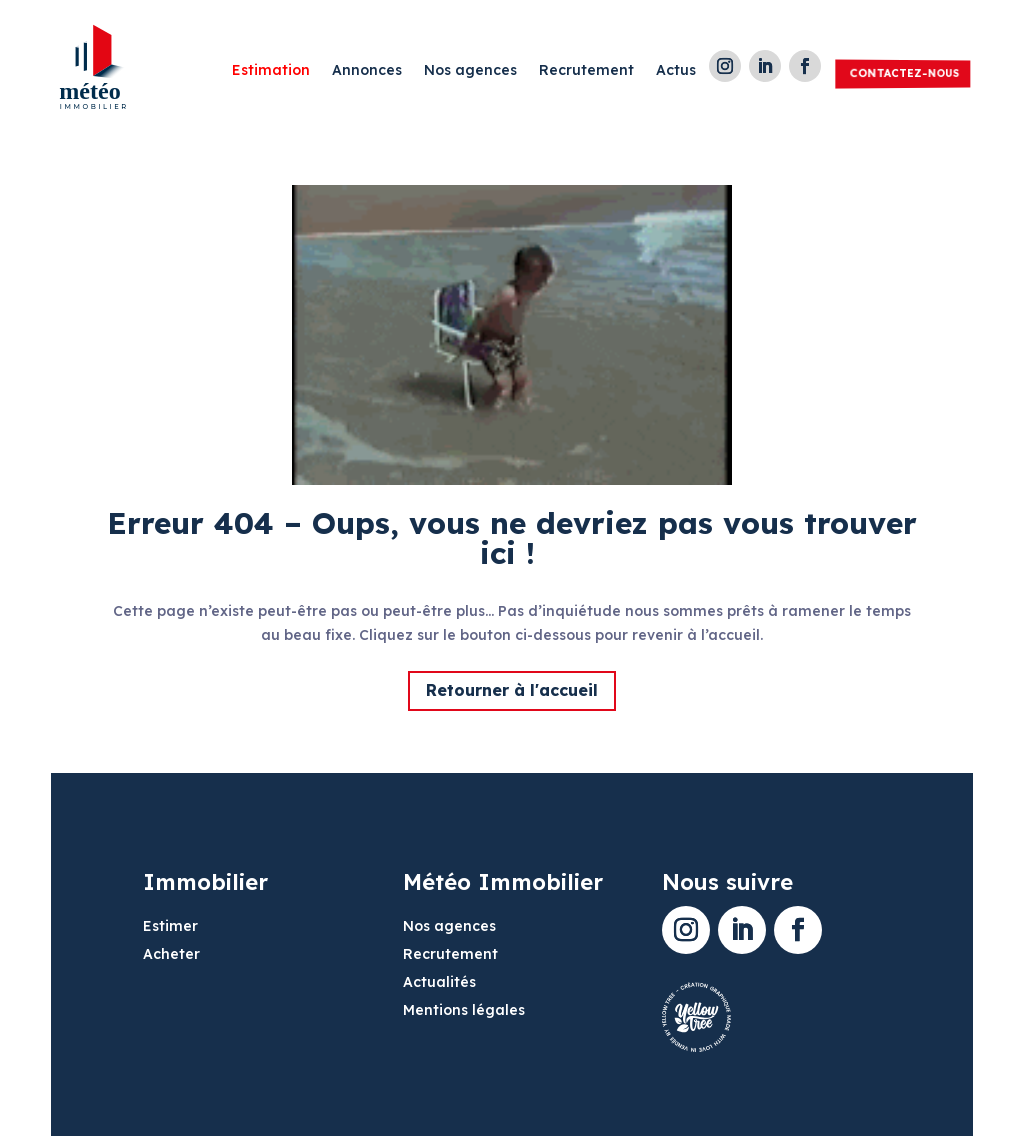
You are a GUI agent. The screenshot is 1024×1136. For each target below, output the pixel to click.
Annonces (367, 71)
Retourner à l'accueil (512, 690)
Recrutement (586, 71)
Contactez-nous (904, 73)
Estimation (271, 71)
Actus (676, 71)
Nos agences (470, 71)
